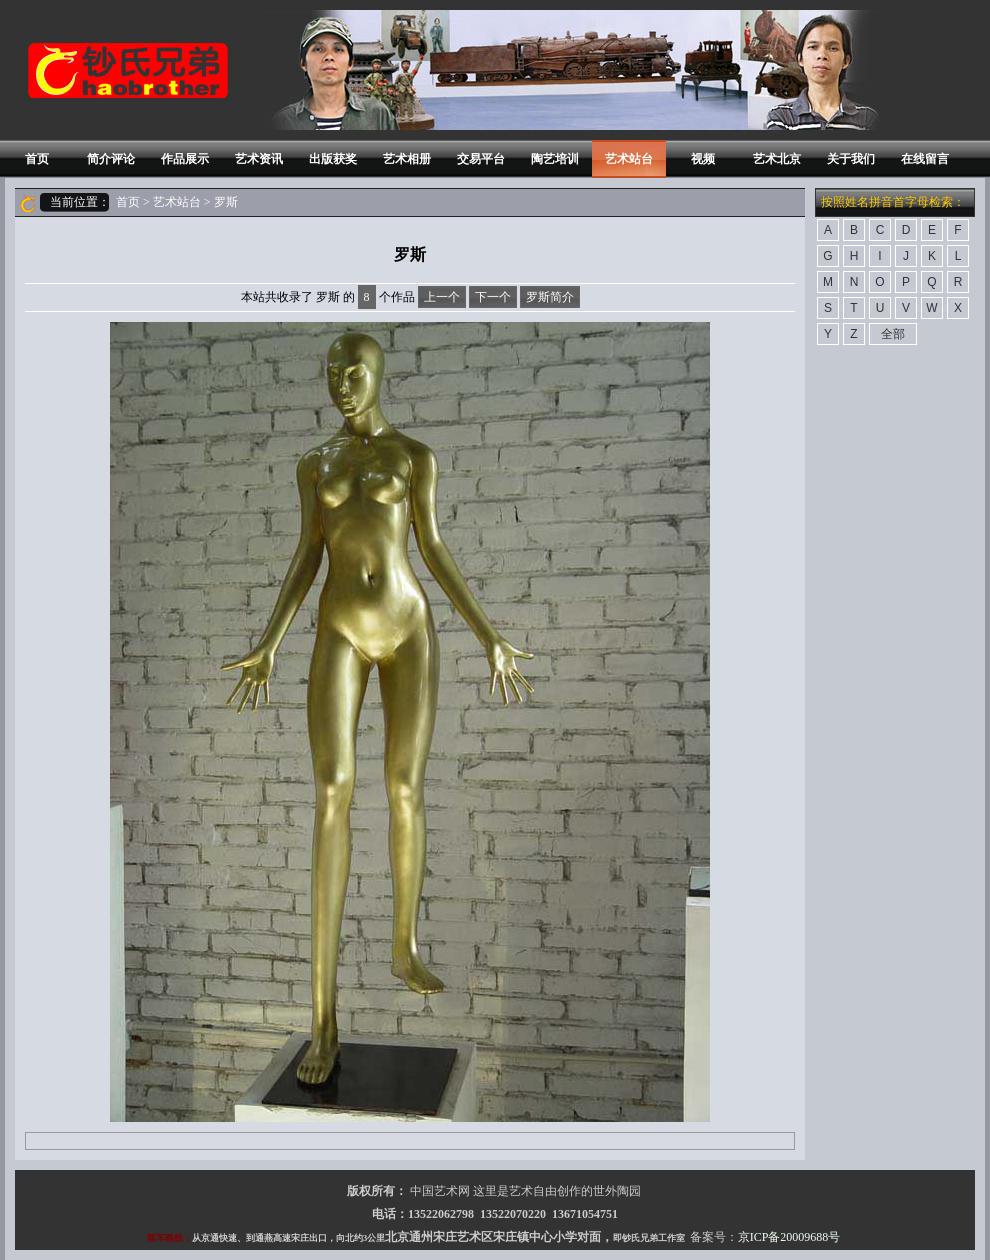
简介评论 (111, 159)
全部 (893, 334)
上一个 (442, 297)
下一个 (493, 297)
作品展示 (185, 159)
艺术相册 (407, 159)
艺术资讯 (259, 159)
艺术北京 (777, 159)
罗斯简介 (550, 297)
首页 (37, 159)
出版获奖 (333, 159)
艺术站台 (629, 159)
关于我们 (851, 159)
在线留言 (925, 159)
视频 (703, 159)
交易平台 (481, 159)
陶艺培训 (555, 159)
